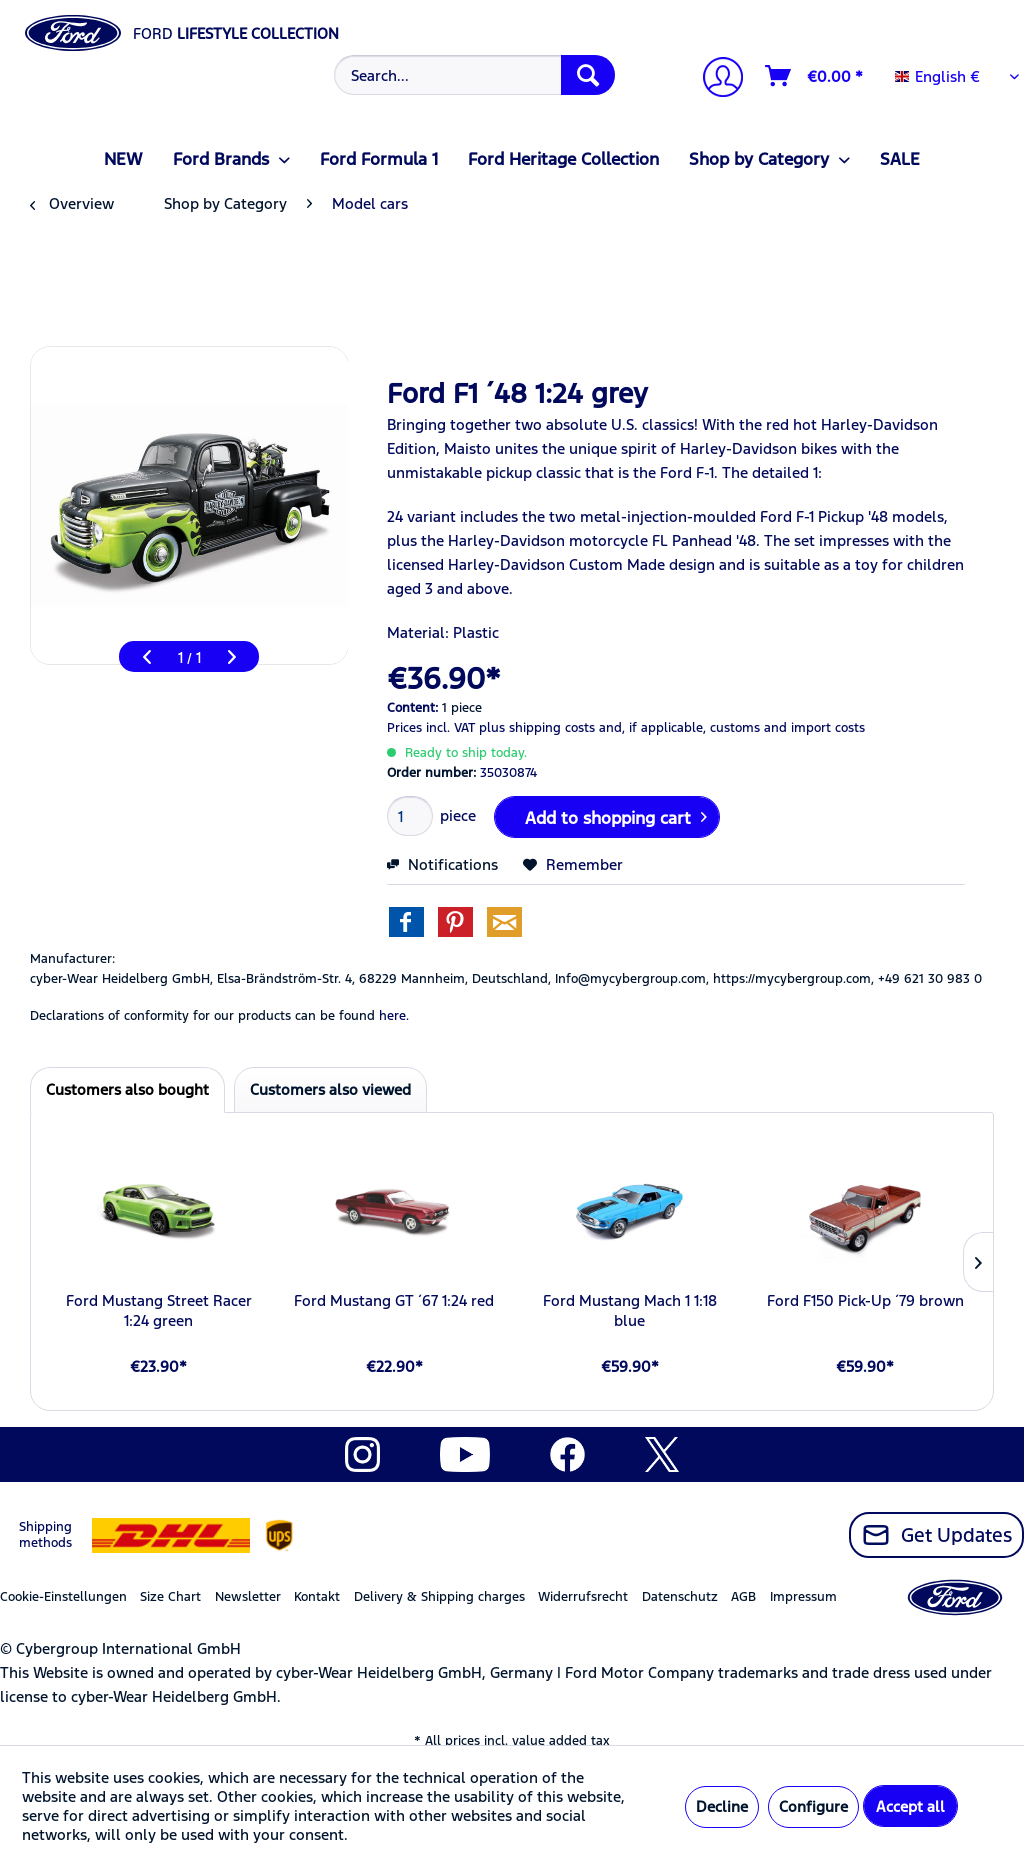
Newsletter (248, 1597)
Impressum (803, 1597)
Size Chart (170, 1597)
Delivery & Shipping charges (439, 1597)
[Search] (588, 75)
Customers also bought (127, 1089)
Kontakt (317, 1597)
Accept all (910, 1806)
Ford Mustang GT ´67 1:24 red (394, 1300)
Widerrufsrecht (583, 1597)
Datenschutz (680, 1597)
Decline (722, 1806)
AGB (743, 1597)
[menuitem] (472, 75)
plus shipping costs (537, 728)
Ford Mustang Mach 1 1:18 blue (630, 1310)
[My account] (715, 79)
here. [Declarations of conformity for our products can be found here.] (394, 1016)
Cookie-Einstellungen (63, 1597)
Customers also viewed (330, 1089)
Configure (813, 1806)
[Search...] (475, 75)
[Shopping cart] (815, 76)
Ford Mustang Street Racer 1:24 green (159, 1310)
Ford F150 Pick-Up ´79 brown (865, 1300)
